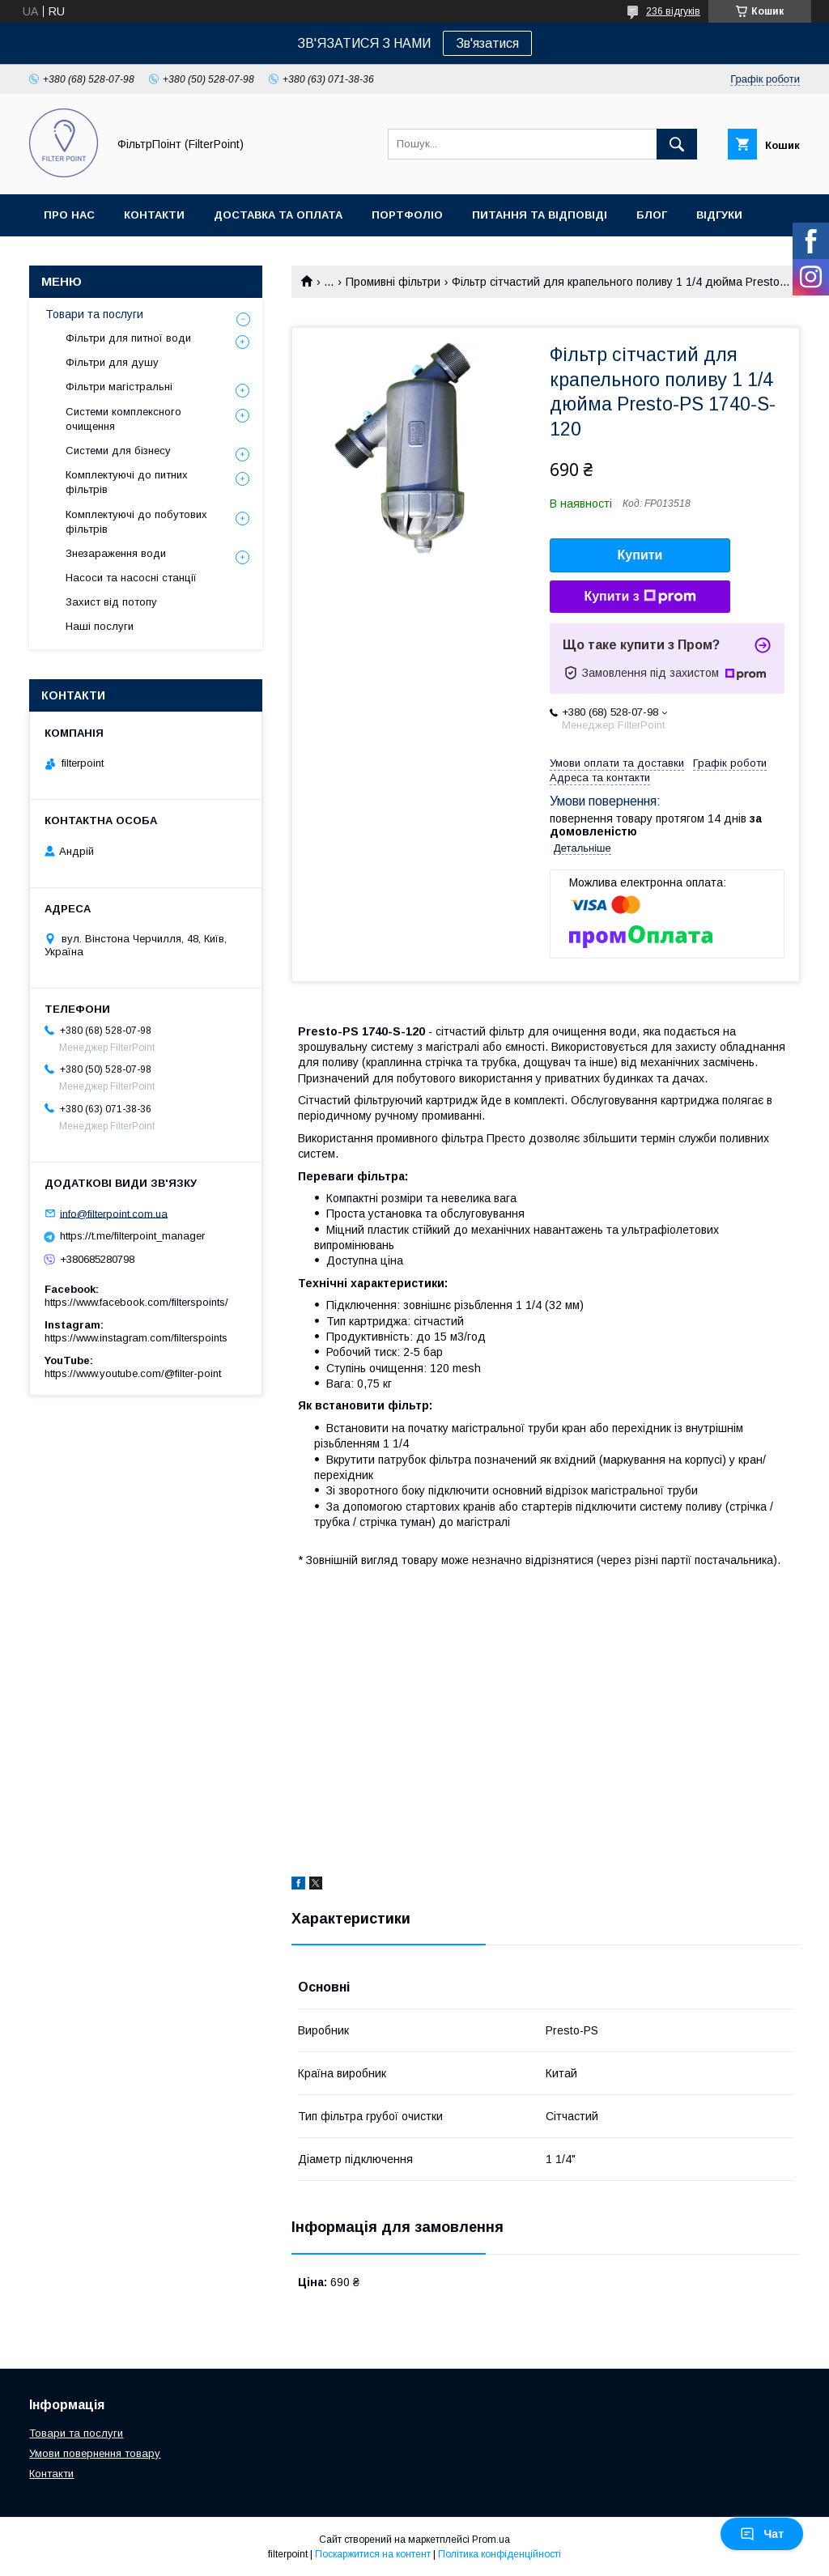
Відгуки (719, 215)
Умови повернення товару (94, 2453)
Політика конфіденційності (499, 2554)
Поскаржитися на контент (373, 2554)
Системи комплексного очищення (123, 419)
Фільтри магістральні (119, 386)
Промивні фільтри (393, 281)
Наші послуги (100, 626)
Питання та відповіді (539, 215)
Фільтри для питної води (128, 338)
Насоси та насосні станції (131, 578)
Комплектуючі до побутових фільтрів (136, 521)
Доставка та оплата (278, 215)
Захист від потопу (111, 602)
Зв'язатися (487, 43)
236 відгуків (673, 11)
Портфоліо (407, 215)
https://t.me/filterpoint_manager (132, 1236)
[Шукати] (677, 144)
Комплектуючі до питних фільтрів (127, 482)
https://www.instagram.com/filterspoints (136, 1338)
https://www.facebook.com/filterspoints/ (136, 1302)
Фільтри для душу (112, 362)
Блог (651, 215)
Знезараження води (116, 553)
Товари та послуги (94, 314)
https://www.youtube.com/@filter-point (133, 1373)
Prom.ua (491, 2539)
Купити (640, 555)
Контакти (154, 215)
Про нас (69, 215)
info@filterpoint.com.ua (114, 1213)
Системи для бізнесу (118, 450)
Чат (762, 2534)
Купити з (639, 596)
